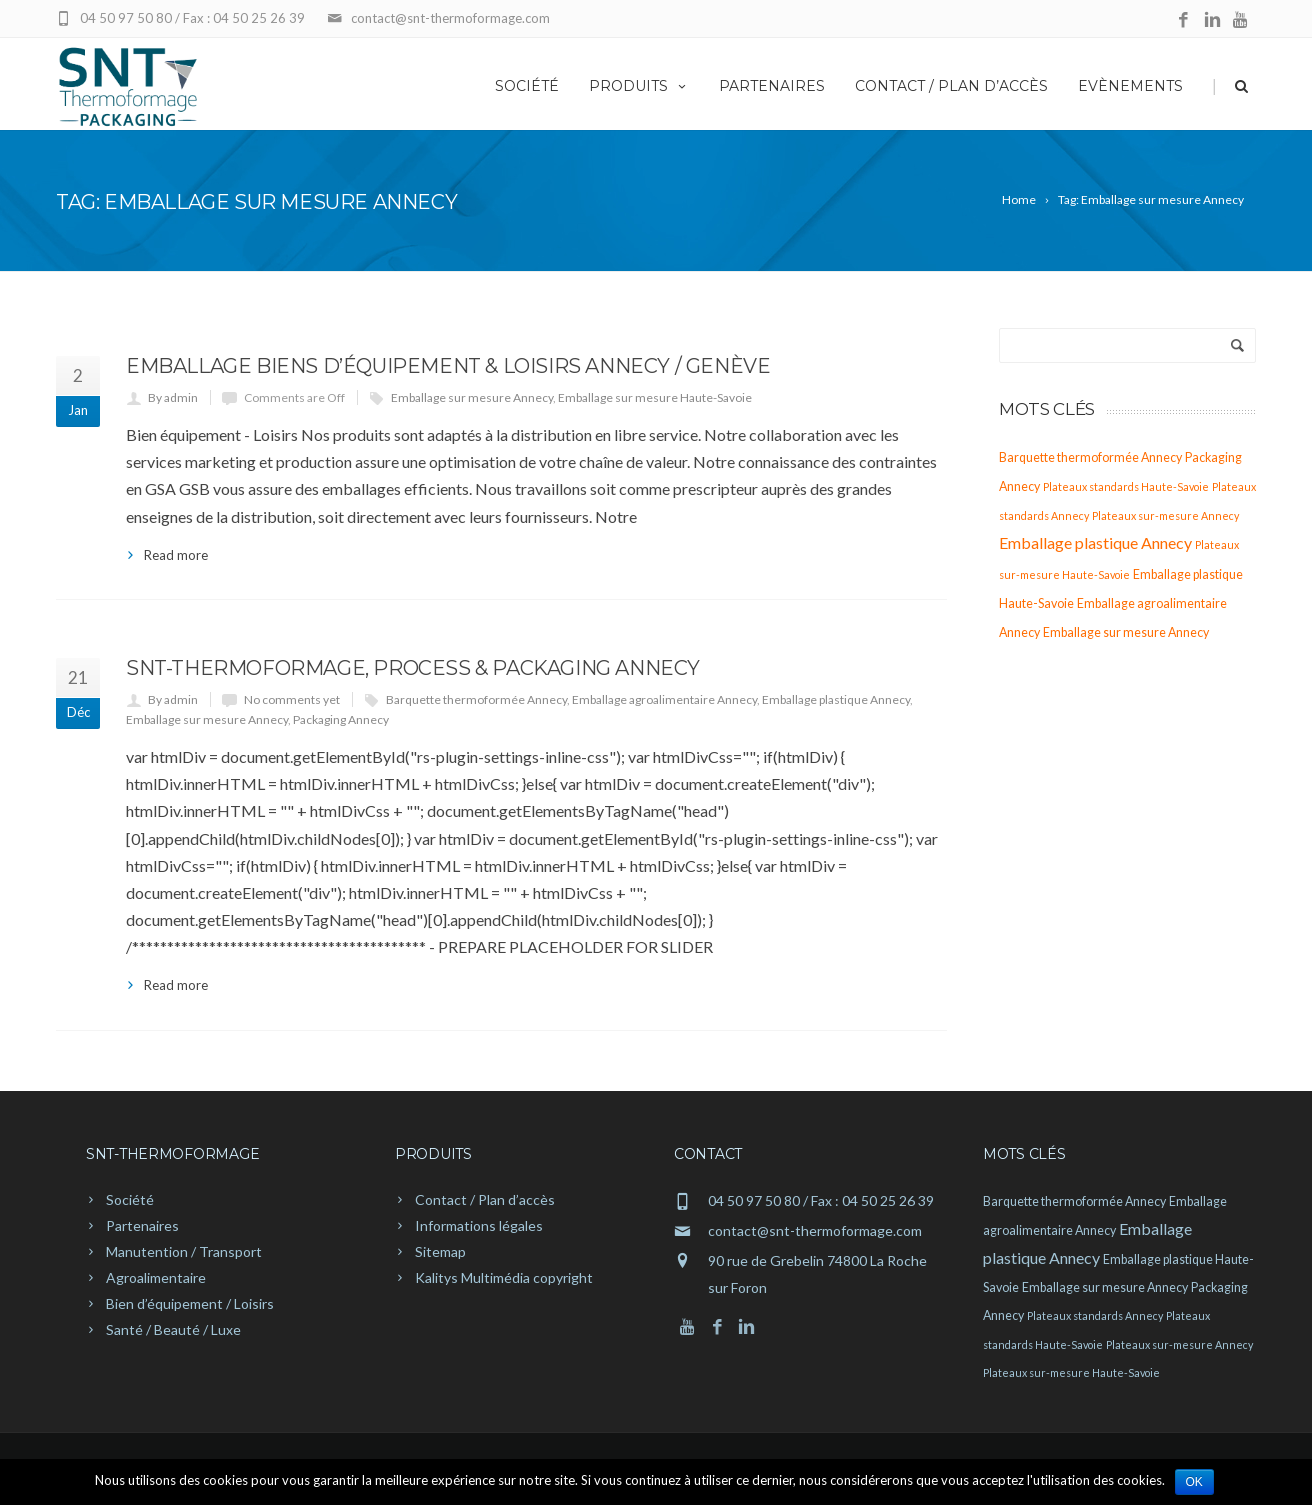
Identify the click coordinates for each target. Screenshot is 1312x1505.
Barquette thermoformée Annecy (476, 699)
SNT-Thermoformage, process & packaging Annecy (413, 668)
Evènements (1130, 86)
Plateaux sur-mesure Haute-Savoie (1071, 1372)
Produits (639, 86)
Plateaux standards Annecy (1095, 1315)
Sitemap (440, 1251)
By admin (173, 397)
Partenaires (772, 86)
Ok (1194, 1482)
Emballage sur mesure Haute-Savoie (655, 397)
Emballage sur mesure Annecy (472, 397)
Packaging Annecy (341, 719)
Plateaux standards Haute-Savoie (1126, 486)
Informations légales (479, 1225)
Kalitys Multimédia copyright (504, 1277)
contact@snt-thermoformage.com (815, 1230)
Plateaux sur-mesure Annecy (1165, 515)
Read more (176, 555)
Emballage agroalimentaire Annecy (664, 699)
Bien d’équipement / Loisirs (190, 1303)
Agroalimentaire (156, 1277)
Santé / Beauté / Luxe (173, 1329)
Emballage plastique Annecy (836, 699)
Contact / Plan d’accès (951, 86)
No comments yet (292, 699)
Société (527, 86)
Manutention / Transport (184, 1251)
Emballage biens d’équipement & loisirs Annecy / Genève (448, 366)
